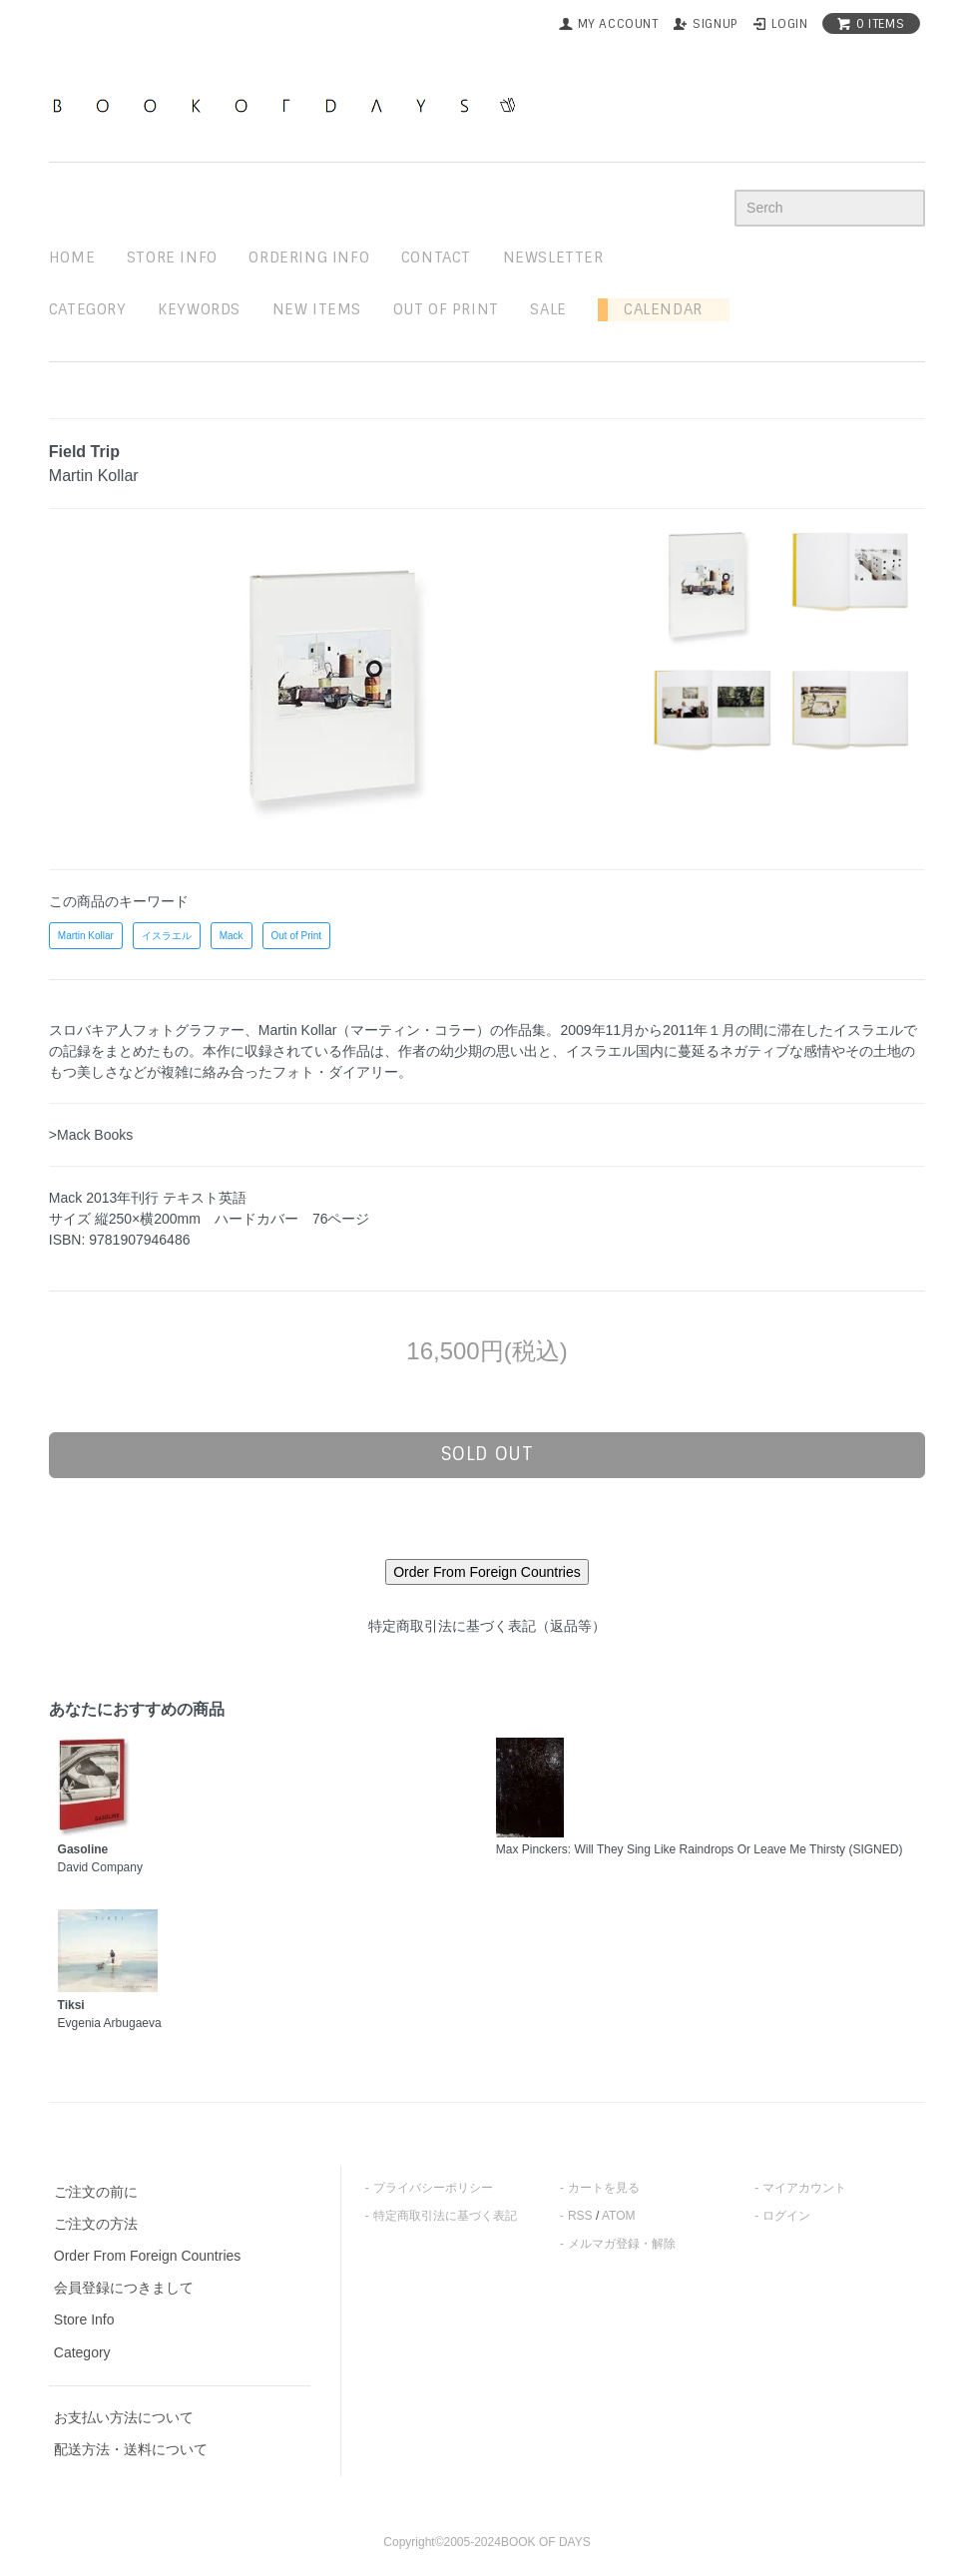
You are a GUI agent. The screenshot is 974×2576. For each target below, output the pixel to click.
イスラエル (167, 935)
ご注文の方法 (96, 2224)
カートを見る (604, 2188)
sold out (487, 1454)
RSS (580, 2216)
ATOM (619, 2216)
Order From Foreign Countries (148, 2256)
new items (316, 309)
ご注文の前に (96, 2192)
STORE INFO (172, 257)
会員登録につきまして (124, 2288)
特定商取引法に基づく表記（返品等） (487, 1626)
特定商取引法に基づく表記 (445, 2216)
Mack (232, 935)
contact (436, 257)
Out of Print (296, 935)
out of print (446, 309)
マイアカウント (804, 2188)
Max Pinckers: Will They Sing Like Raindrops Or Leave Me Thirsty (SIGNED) (699, 1849)
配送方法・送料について (131, 2449)
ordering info (308, 257)
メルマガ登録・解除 (622, 2244)
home (72, 257)
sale (548, 309)
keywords (199, 309)
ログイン (786, 2216)
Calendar (655, 309)
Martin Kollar (86, 935)
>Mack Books (91, 1135)
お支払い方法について (124, 2417)
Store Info (84, 2319)
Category (88, 309)
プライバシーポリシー (433, 2188)
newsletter (553, 257)
